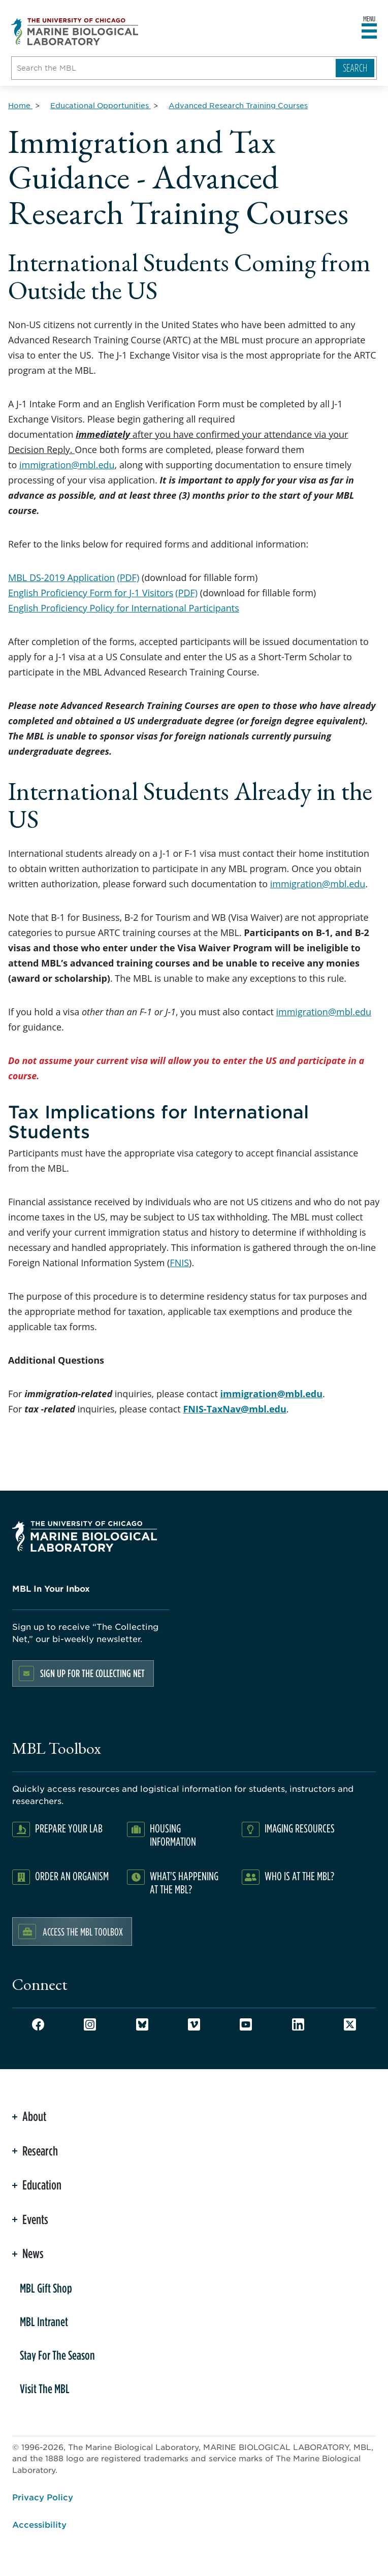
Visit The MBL (45, 2388)
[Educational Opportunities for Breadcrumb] (100, 105)
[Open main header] (369, 31)
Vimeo (194, 2024)
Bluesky (142, 2024)
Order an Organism (72, 1876)
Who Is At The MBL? (299, 1876)
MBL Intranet (44, 2321)
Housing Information (173, 1835)
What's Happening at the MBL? (184, 1882)
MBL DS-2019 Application (61, 577)
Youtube (246, 2024)
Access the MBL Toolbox (83, 1931)
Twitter (350, 2024)
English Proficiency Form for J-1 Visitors (90, 593)
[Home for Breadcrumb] (20, 105)
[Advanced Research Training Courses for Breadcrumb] (238, 105)
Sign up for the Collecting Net (92, 1673)
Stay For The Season (57, 2355)
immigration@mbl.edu (67, 465)
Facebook (38, 2024)
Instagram (90, 2024)
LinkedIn (298, 2024)
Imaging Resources (300, 1828)
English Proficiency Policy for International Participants (123, 608)
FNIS (179, 1263)
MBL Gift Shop (46, 2288)
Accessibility (39, 2524)
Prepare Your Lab (69, 1828)
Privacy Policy (42, 2497)
